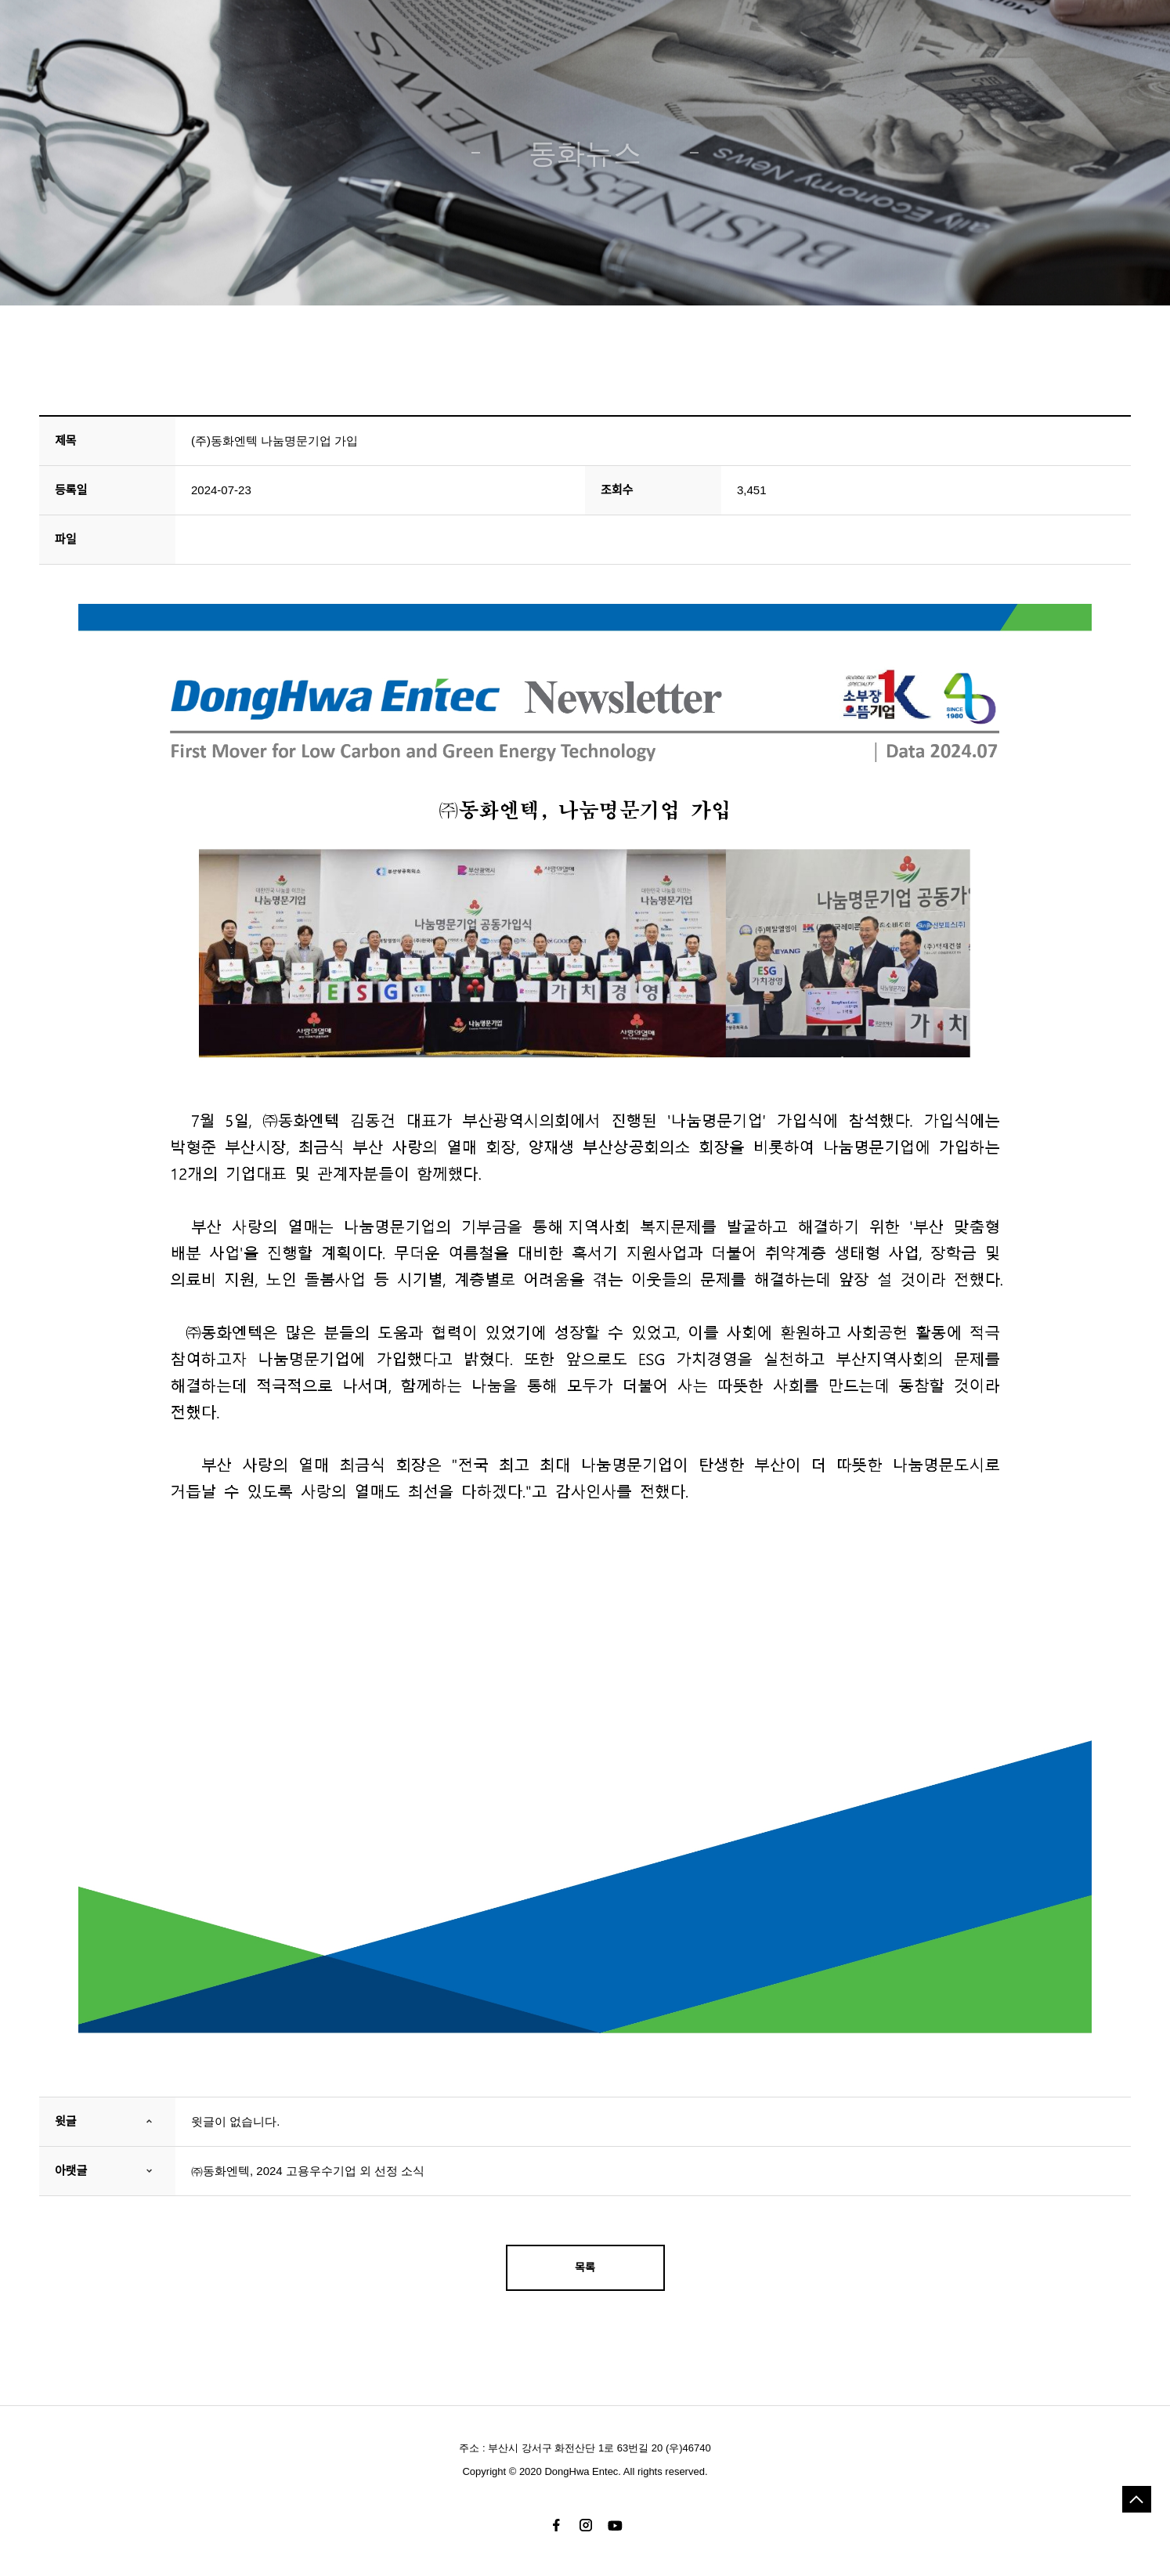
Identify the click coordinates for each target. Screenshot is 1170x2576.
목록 (585, 2267)
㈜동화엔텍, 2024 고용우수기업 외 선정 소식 (307, 2170)
